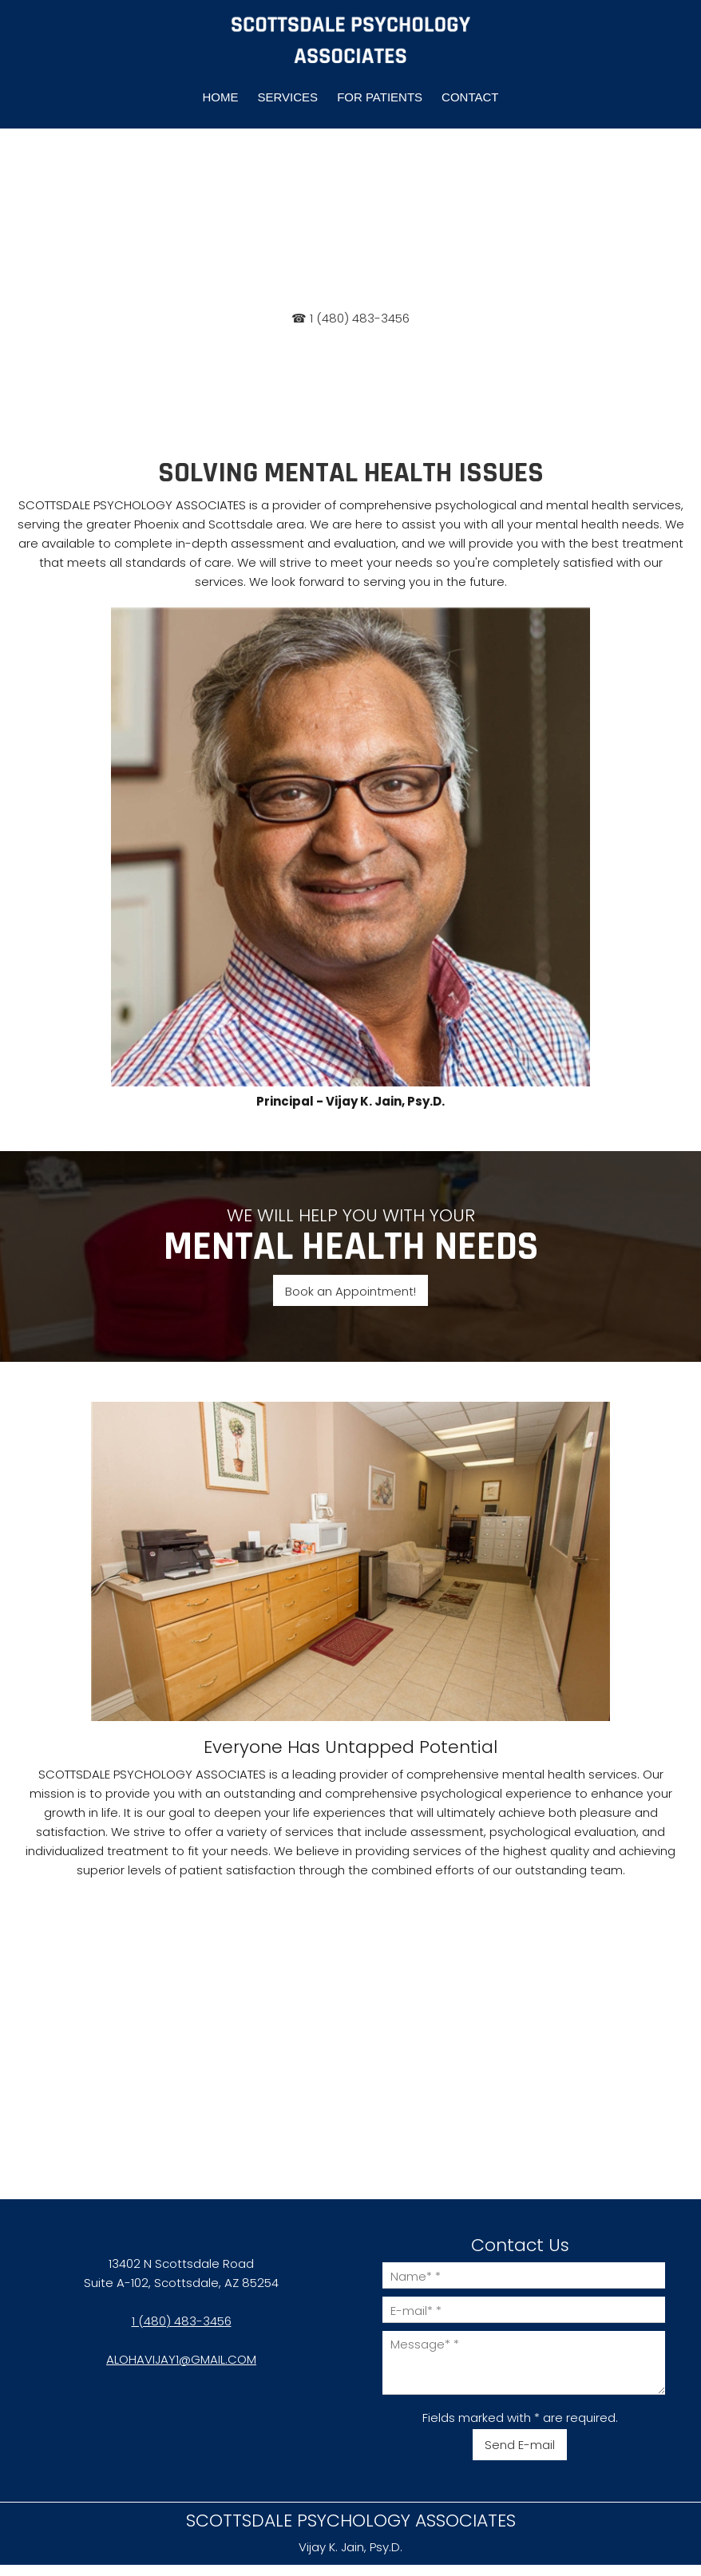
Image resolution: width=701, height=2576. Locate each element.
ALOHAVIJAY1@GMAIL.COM (181, 2359)
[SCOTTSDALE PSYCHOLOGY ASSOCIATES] (350, 40)
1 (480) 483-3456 (182, 2321)
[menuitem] (221, 97)
